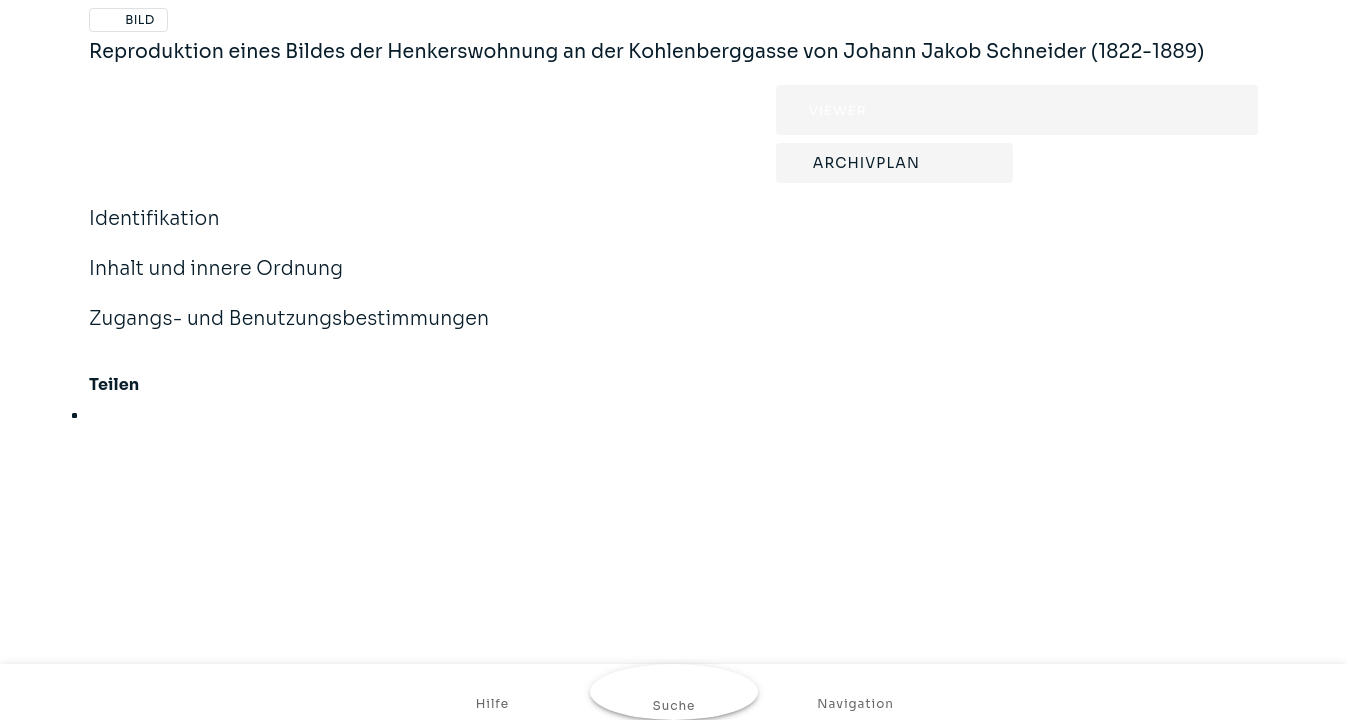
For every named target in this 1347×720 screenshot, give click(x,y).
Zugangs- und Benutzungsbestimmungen (289, 332)
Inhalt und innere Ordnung (216, 282)
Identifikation (154, 232)
